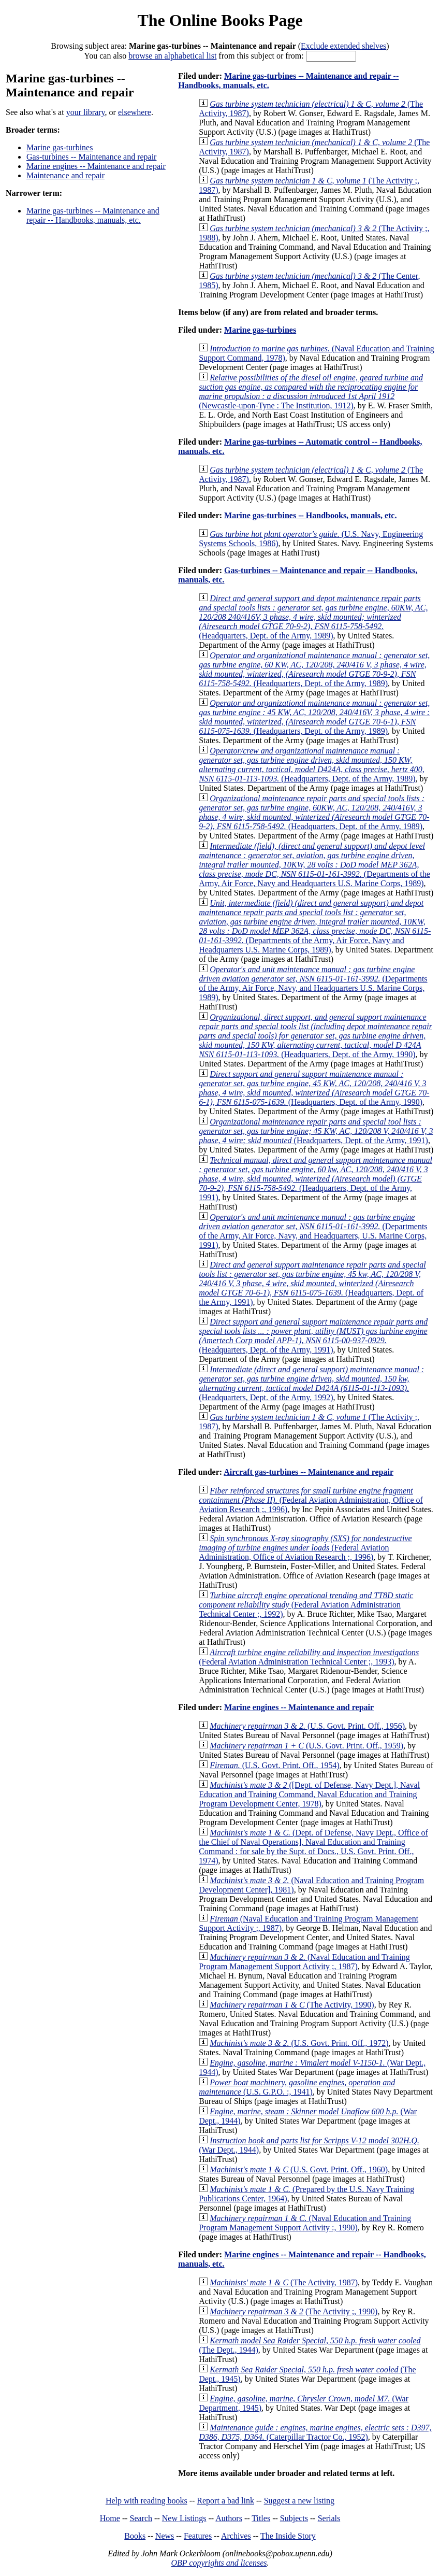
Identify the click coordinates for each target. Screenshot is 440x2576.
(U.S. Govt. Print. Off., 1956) (307, 1725)
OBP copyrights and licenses (219, 2562)
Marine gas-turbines (59, 147)
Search (141, 2518)
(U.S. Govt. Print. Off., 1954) (275, 1765)
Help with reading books (146, 2500)
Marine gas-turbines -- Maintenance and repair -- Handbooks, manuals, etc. (92, 215)
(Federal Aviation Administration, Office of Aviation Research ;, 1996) (311, 1500)
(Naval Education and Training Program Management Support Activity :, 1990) (305, 2223)
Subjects (294, 2518)
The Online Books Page (219, 20)
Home (110, 2518)
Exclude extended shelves (343, 45)
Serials (329, 2518)
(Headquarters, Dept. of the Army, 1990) (315, 1036)
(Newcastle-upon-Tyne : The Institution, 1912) (311, 391)
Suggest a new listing (299, 2500)
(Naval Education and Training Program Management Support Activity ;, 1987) (304, 1962)
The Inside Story (288, 2535)
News (164, 2535)
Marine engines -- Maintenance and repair (96, 166)
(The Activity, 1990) (292, 2004)
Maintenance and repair (65, 175)
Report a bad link (225, 2500)
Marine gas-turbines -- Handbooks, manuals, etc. (310, 515)
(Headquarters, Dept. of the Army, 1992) (311, 1383)
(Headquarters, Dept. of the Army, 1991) (316, 1131)
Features (198, 2535)
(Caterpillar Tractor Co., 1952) (315, 2432)
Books (134, 2535)
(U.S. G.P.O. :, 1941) (297, 2087)
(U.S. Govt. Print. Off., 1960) (299, 2169)
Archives (236, 2535)
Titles (261, 2518)
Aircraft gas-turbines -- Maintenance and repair (308, 1472)
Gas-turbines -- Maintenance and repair (91, 156)
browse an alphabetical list (172, 55)
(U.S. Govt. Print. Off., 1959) (306, 1745)
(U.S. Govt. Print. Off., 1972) (299, 2043)
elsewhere (134, 112)
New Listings (184, 2518)
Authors (228, 2518)
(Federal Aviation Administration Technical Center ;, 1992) (306, 1604)
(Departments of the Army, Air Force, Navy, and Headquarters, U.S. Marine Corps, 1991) (313, 1231)
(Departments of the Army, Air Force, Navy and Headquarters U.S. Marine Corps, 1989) (314, 865)
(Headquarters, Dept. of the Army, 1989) (313, 617)
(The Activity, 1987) (284, 2282)
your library (85, 112)
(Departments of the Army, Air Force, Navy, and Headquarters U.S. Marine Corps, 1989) (313, 983)
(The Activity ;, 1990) (293, 2311)
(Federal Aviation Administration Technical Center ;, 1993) (309, 1657)
